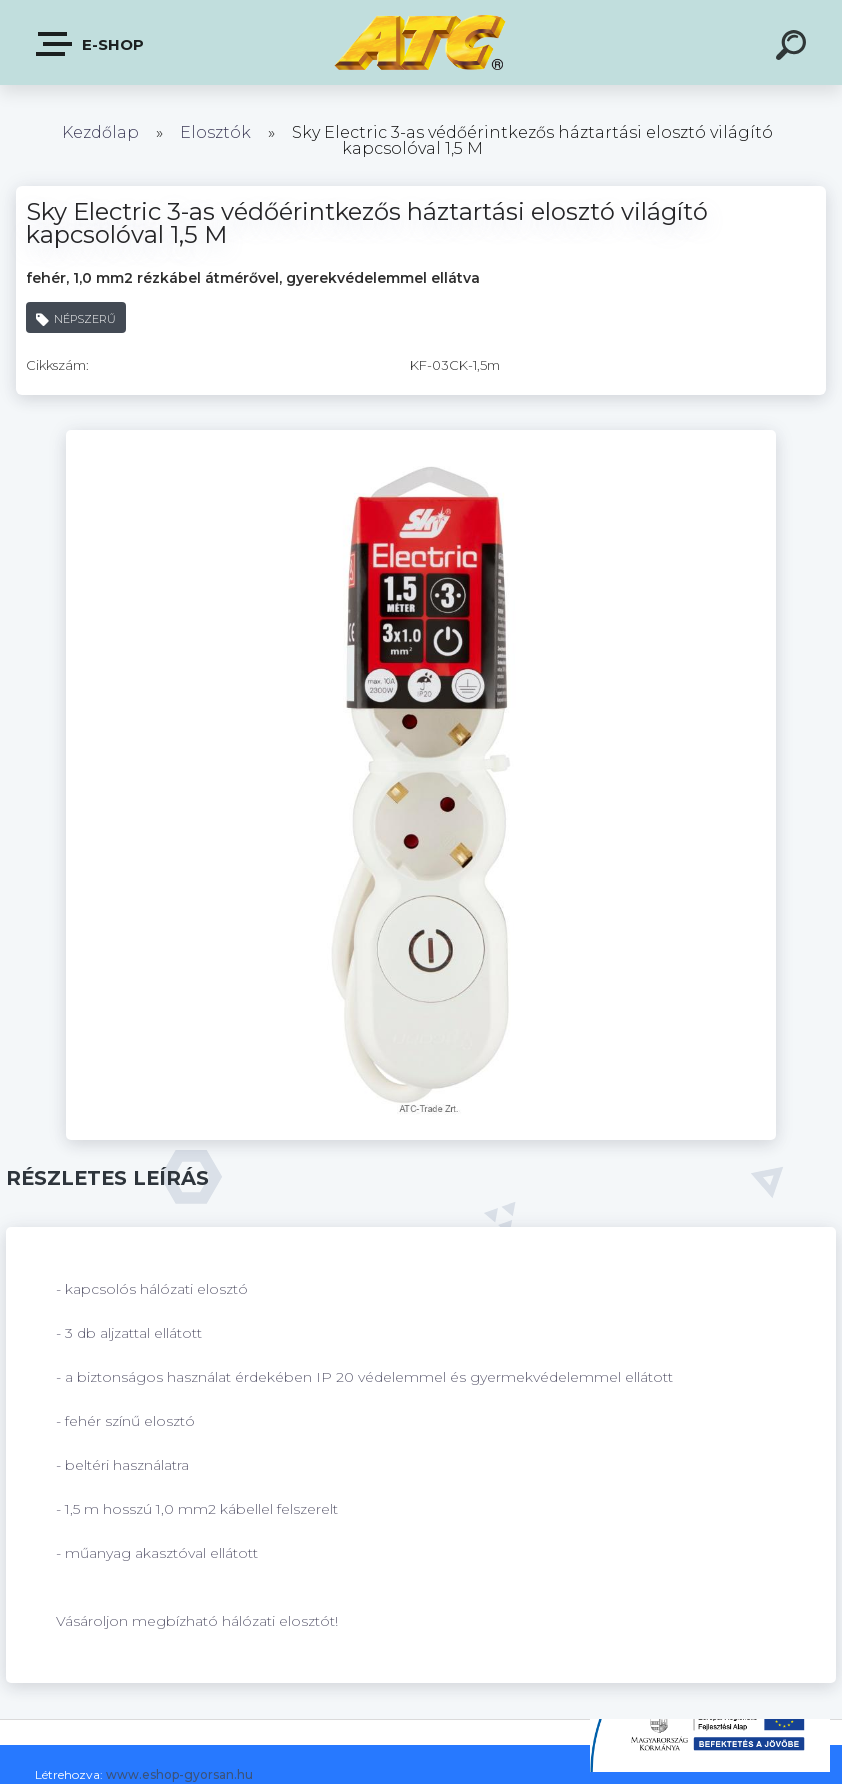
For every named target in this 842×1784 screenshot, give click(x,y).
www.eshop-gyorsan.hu (179, 1774)
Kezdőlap (100, 132)
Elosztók (215, 132)
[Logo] (421, 42)
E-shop (91, 44)
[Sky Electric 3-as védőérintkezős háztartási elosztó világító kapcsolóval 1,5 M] (421, 437)
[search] (794, 48)
